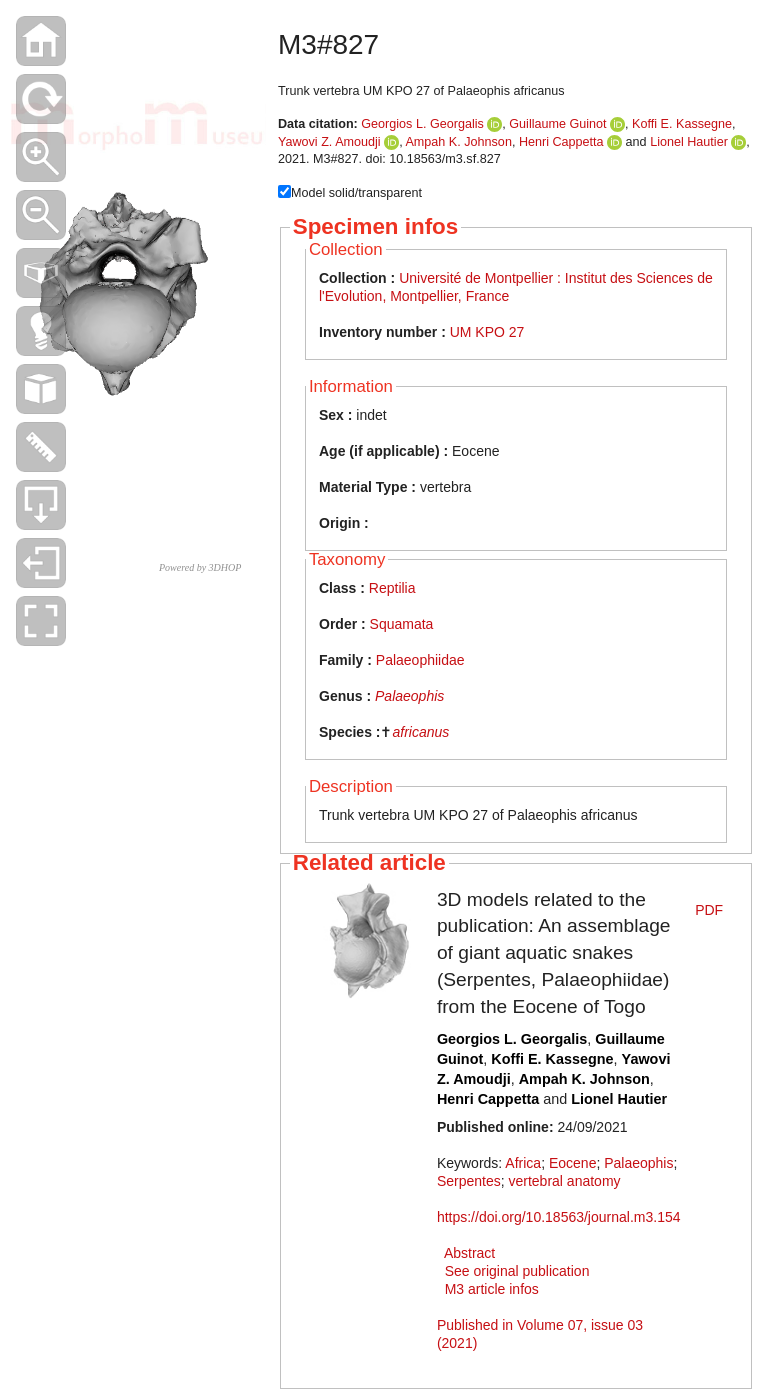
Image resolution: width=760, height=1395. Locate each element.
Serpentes (469, 1181)
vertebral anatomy (564, 1181)
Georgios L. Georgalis (422, 124)
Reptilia (392, 588)
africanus (420, 732)
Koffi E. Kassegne (682, 124)
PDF (709, 910)
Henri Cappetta (561, 142)
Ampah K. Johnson (458, 142)
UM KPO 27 (487, 332)
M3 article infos (492, 1289)
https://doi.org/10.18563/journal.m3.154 (559, 1217)
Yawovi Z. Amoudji (329, 142)
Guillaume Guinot (557, 124)
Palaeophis (409, 696)
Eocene (572, 1163)
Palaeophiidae (420, 660)
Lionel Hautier (689, 142)
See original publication (517, 1271)
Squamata (402, 624)
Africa (523, 1163)
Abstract (469, 1253)
